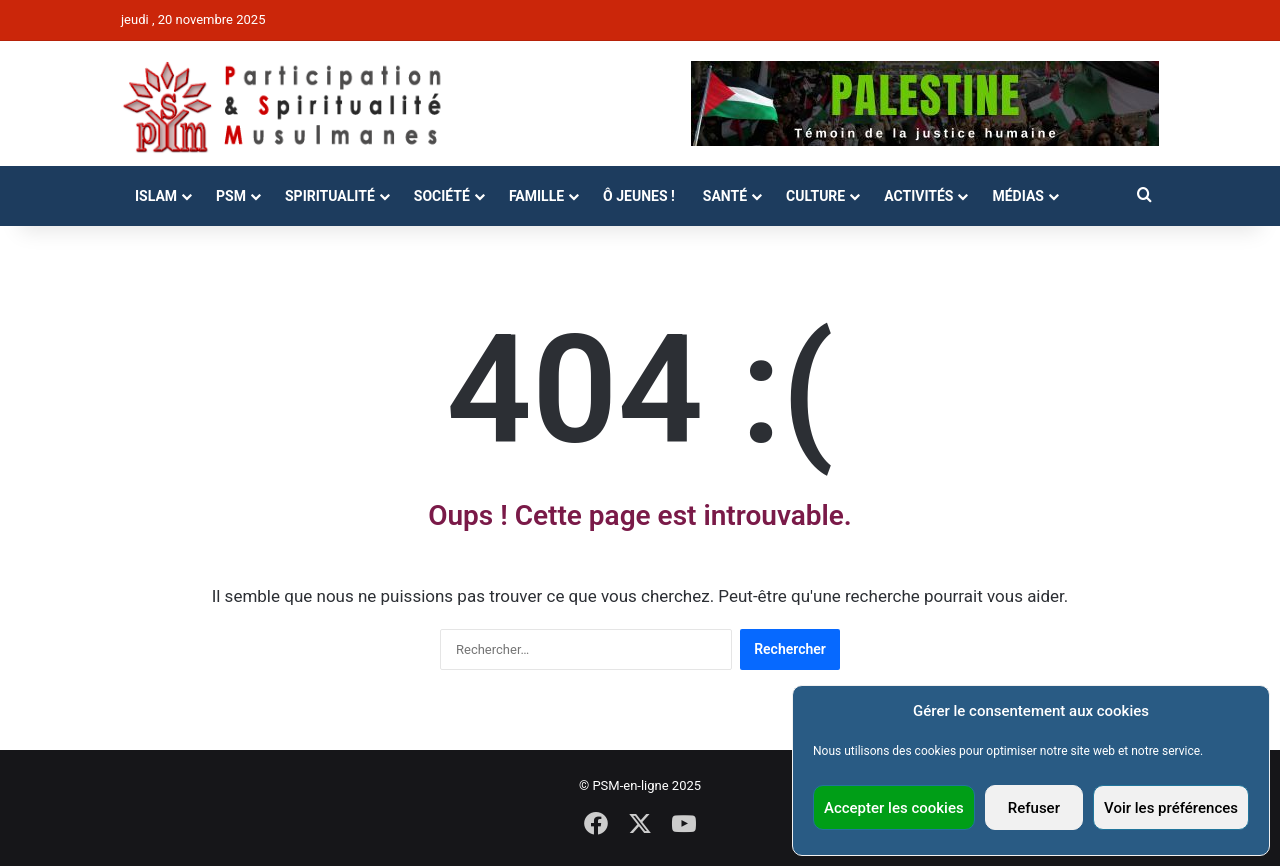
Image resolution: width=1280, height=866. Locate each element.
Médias (1017, 196)
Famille (536, 196)
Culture (815, 196)
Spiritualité (330, 196)
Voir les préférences (1171, 808)
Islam (156, 196)
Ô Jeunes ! (639, 196)
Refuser (1034, 808)
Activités (918, 196)
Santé (725, 196)
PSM (231, 196)
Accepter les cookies (894, 808)
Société (442, 196)
